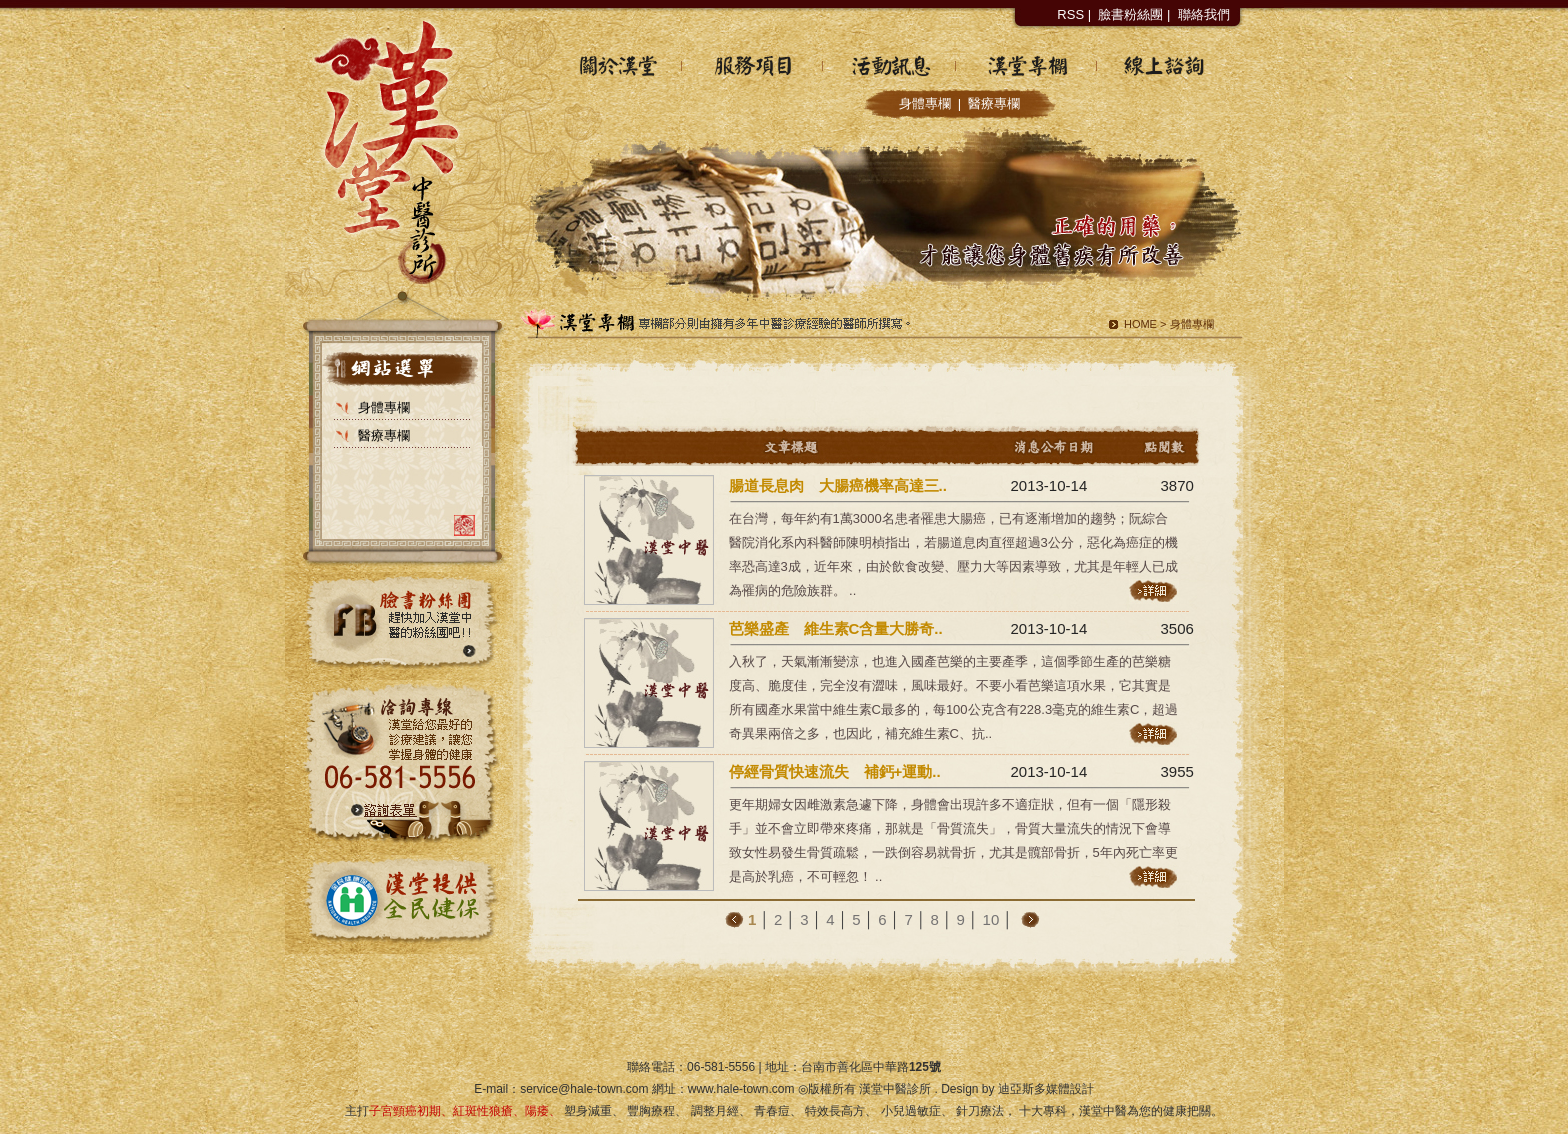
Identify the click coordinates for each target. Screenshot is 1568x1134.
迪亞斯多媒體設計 (1046, 1089)
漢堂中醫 (1103, 1111)
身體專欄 (925, 103)
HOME (1140, 324)
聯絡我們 (1204, 14)
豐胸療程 (651, 1111)
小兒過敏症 (911, 1111)
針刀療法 (980, 1111)
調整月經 (715, 1111)
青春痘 (772, 1111)
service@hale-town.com (584, 1089)
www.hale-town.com (741, 1089)
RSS (1070, 14)
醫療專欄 (994, 103)
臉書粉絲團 (1130, 14)
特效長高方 (835, 1111)
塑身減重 (588, 1111)
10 (991, 919)
